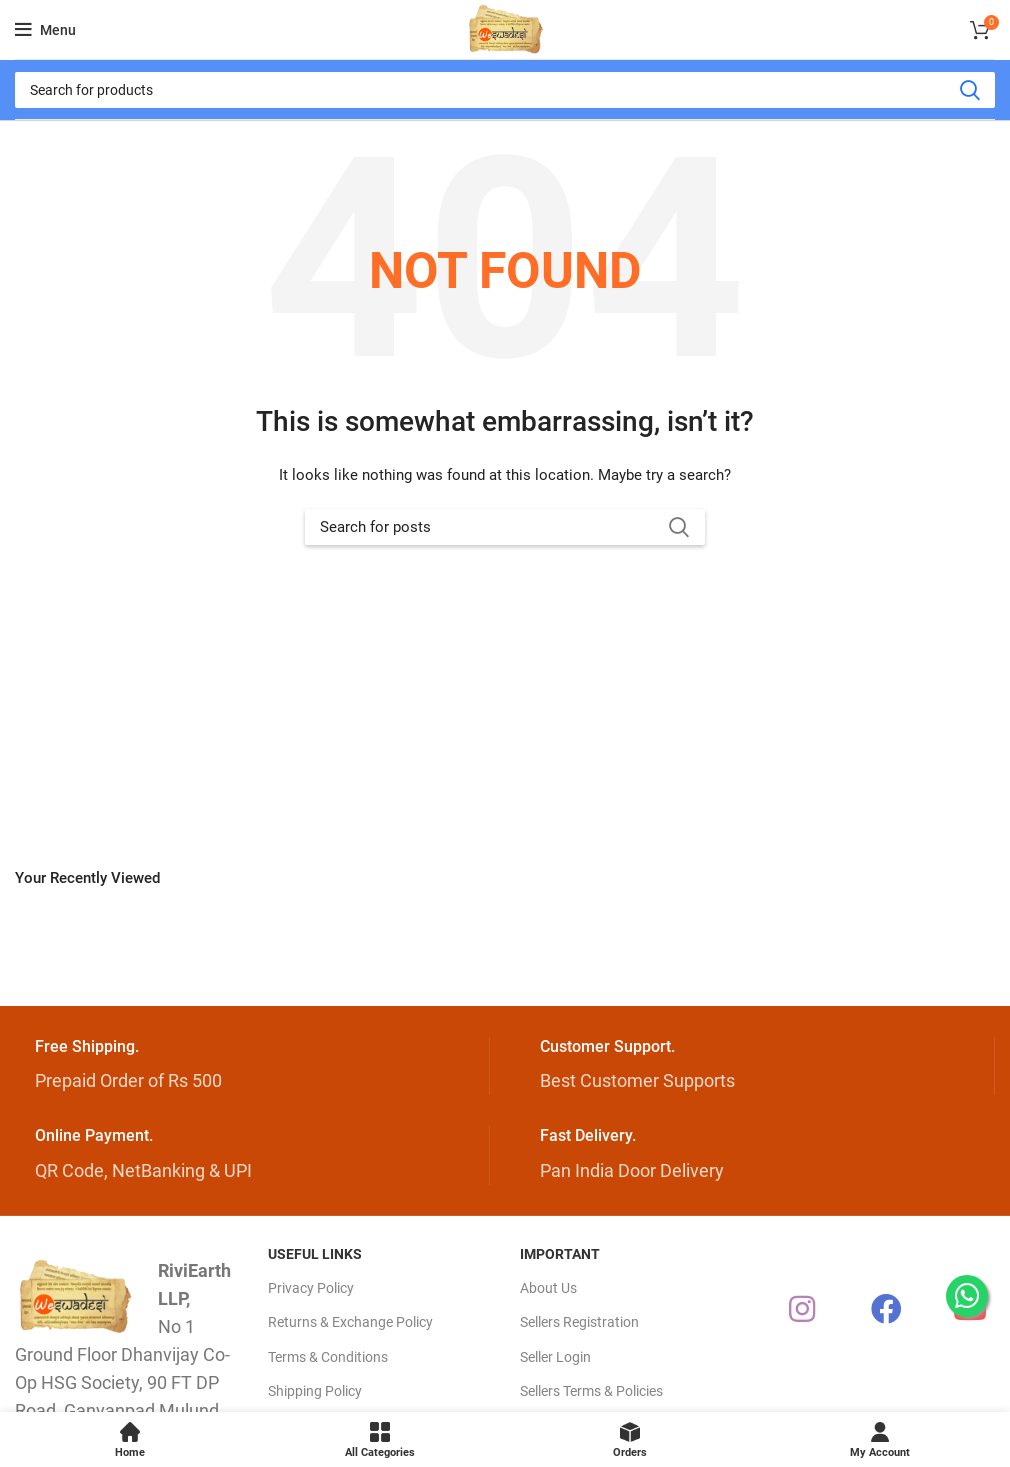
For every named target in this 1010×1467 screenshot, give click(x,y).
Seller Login (555, 1357)
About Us (548, 1288)
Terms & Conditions (328, 1357)
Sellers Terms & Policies (591, 1391)
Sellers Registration (579, 1322)
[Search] (505, 90)
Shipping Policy (315, 1391)
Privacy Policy (311, 1288)
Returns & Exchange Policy (350, 1322)
